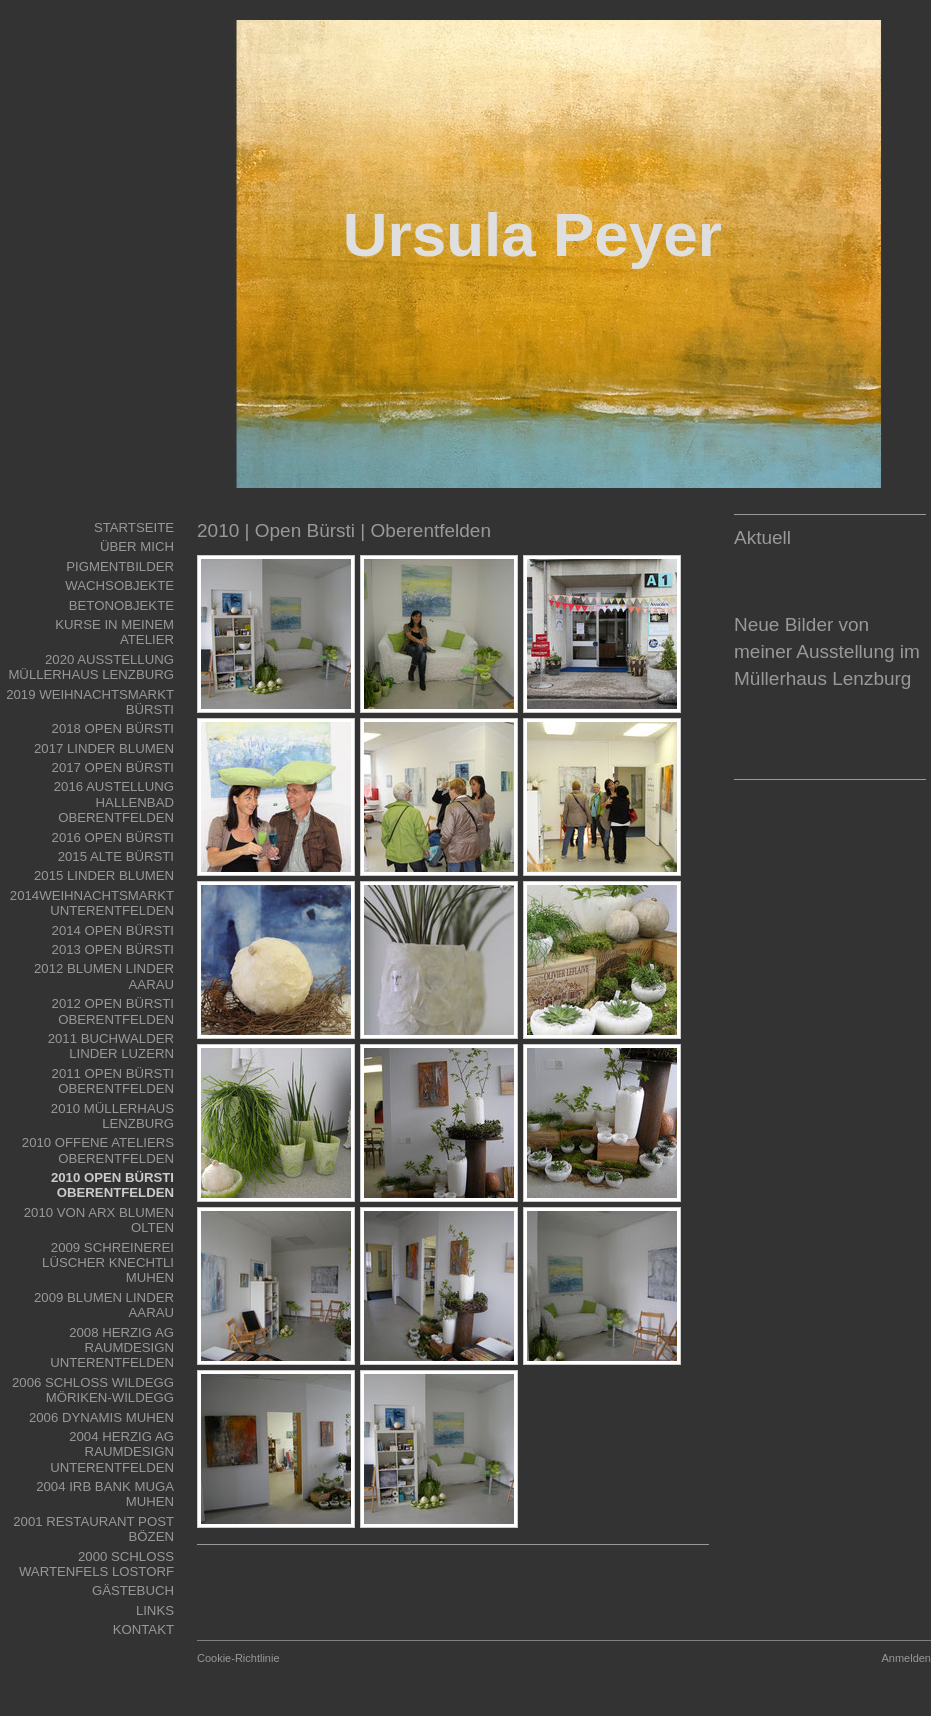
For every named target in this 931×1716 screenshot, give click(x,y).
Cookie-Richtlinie (238, 1658)
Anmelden (906, 1658)
